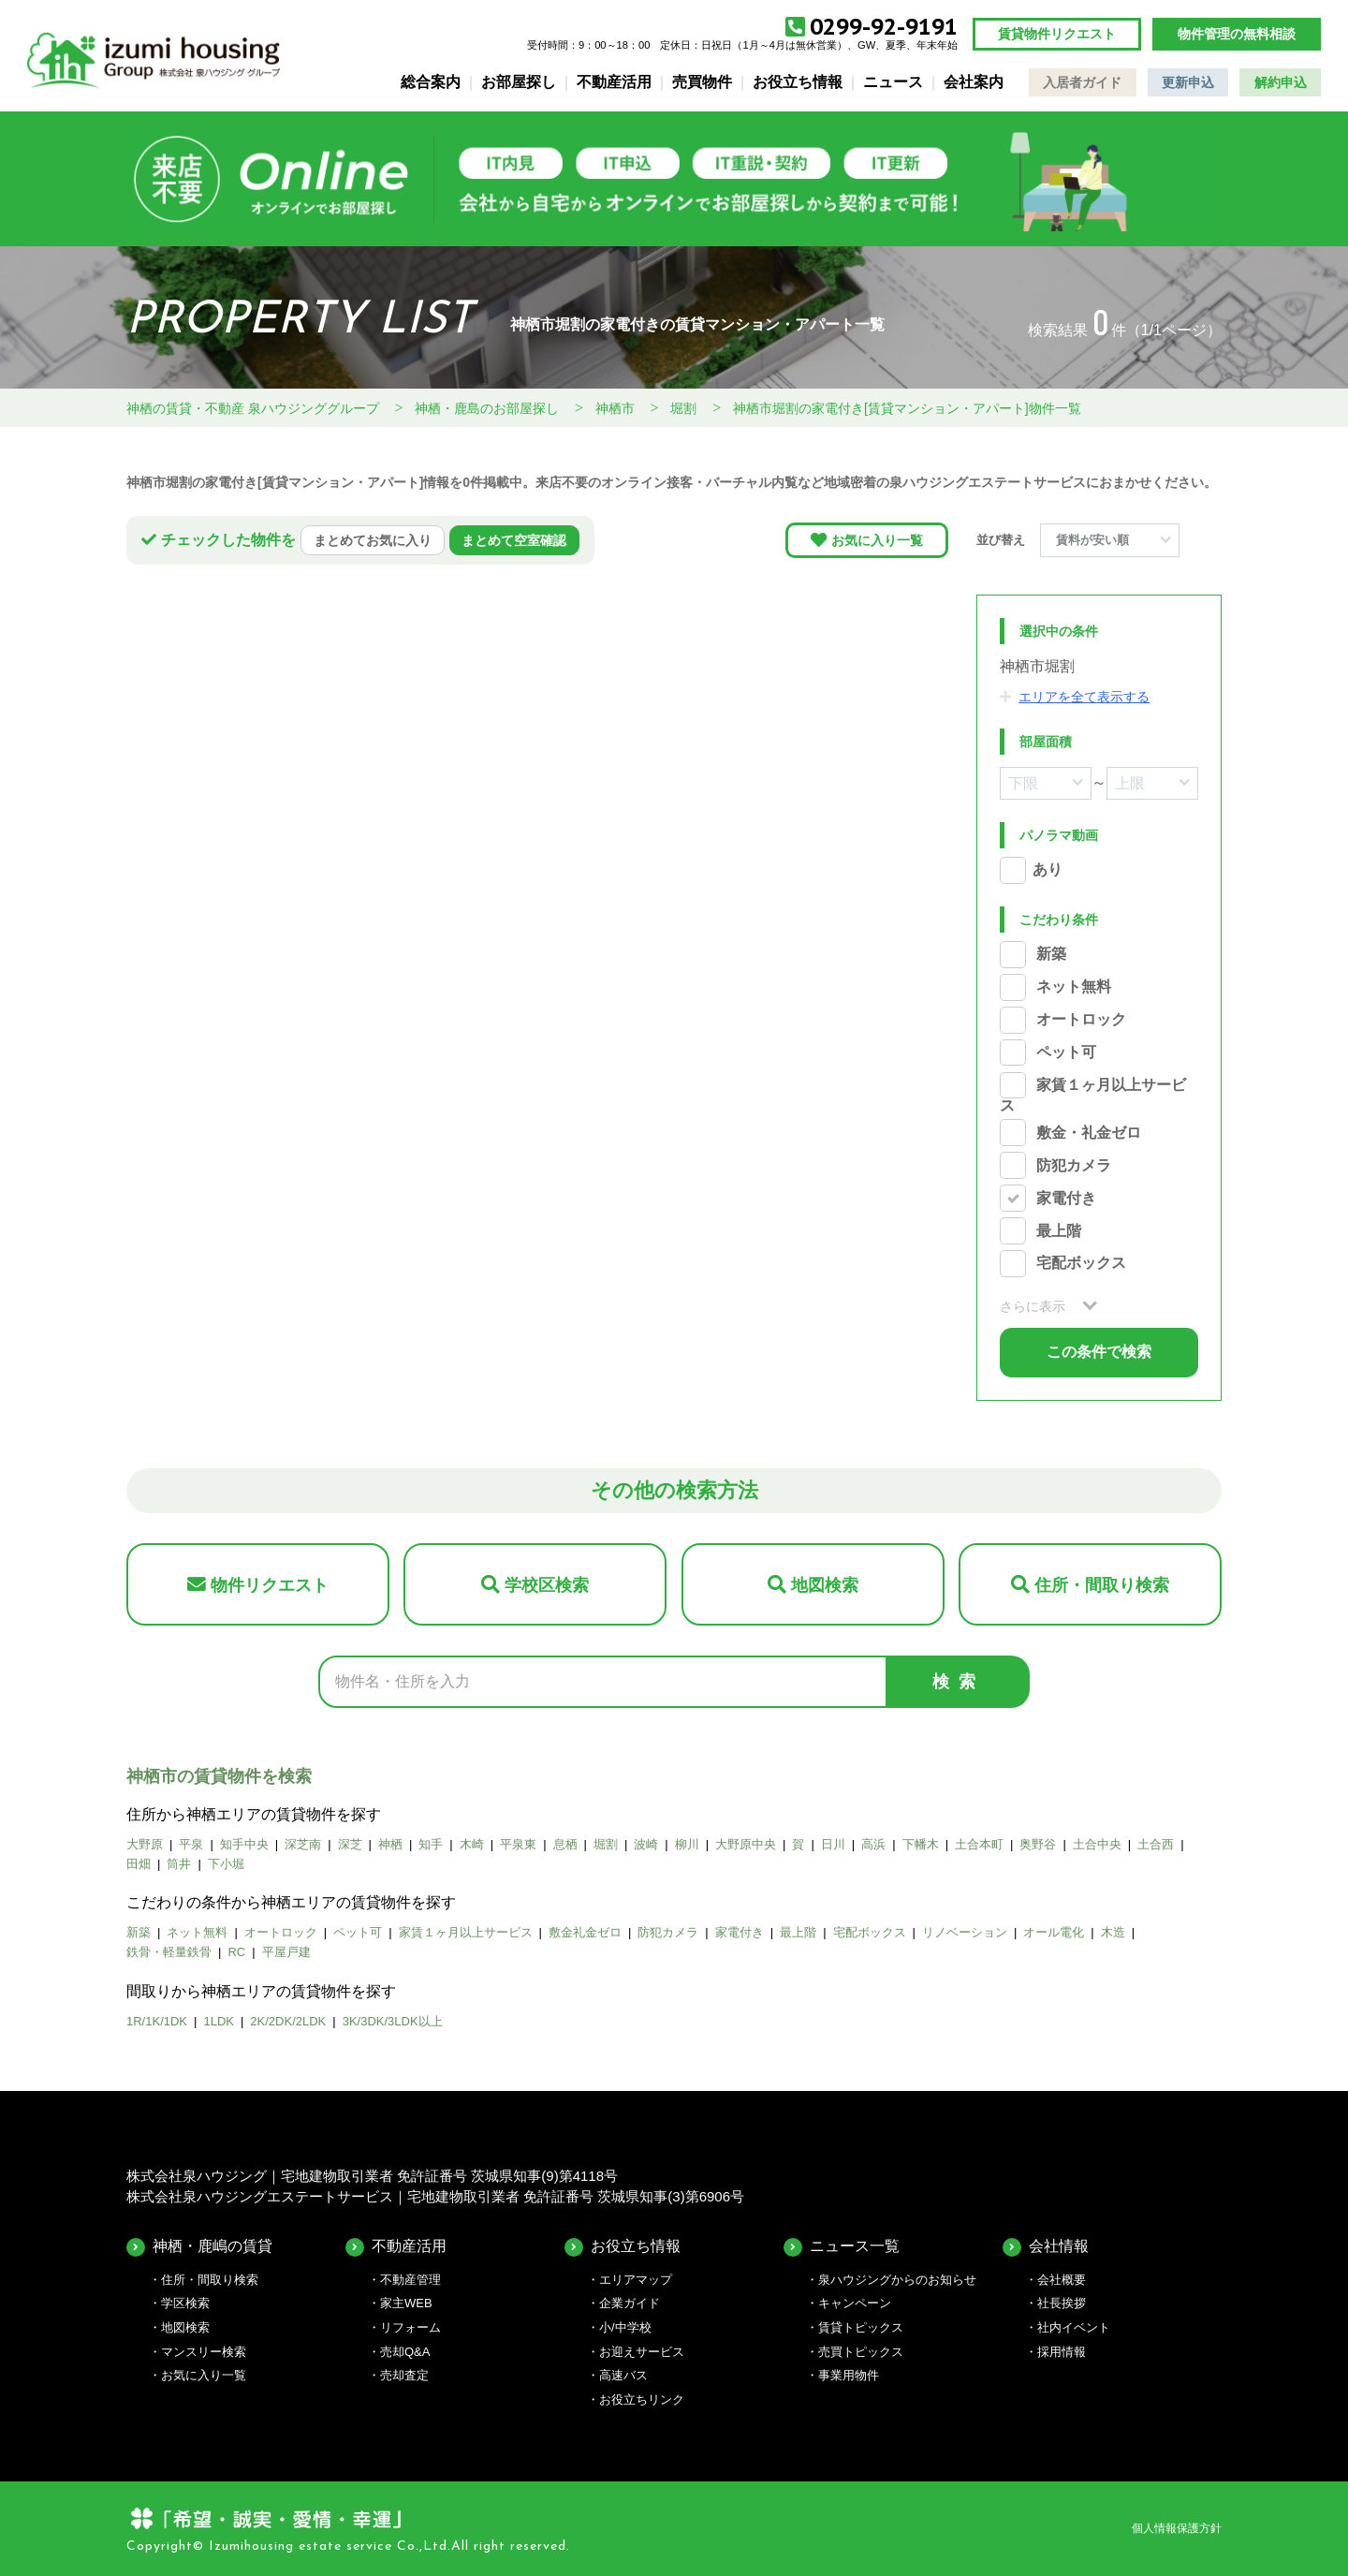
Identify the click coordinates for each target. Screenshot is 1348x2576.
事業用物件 (848, 2375)
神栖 (390, 1844)
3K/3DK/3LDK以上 (393, 2021)
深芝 (350, 1844)
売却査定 (404, 2375)
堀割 (605, 1844)
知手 (430, 1844)
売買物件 (702, 82)
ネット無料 (1073, 987)
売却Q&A (405, 2352)
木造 (1113, 1932)
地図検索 (824, 1585)
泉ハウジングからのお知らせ (897, 2280)
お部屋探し (518, 82)
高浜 (873, 1844)
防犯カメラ (1073, 1165)
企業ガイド (629, 2303)
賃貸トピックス (860, 2327)
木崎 (472, 1844)
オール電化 (1053, 1932)
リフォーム (410, 2327)
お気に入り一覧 (877, 540)
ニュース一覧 (855, 2246)
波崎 (646, 1844)
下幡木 (920, 1844)
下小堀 (226, 1864)
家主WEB (406, 2303)
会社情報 (1059, 2246)
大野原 (144, 1844)
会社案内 (974, 82)
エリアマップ (635, 2280)
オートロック (1081, 1020)
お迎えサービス (641, 2352)
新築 (1051, 955)
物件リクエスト (270, 1585)
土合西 (1155, 1844)
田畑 (138, 1864)
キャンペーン (854, 2303)
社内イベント (1073, 2327)
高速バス (623, 2375)
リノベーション (964, 1932)
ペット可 (1066, 1052)
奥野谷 (1037, 1844)
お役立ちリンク (641, 2399)
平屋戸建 (286, 1952)
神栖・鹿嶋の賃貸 (212, 2246)
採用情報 (1061, 2352)
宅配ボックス (1081, 1264)
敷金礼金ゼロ (585, 1932)
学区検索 (185, 2303)
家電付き (1066, 1198)
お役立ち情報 (797, 82)
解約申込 (1280, 82)
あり (1047, 870)
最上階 (1058, 1231)
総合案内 (431, 82)
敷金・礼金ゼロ (1088, 1133)
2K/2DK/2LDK (288, 2021)
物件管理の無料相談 (1237, 33)
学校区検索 (547, 1585)
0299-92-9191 (884, 26)
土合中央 (1097, 1844)
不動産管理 (410, 2280)
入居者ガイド (1082, 82)
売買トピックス (860, 2352)
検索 (958, 1681)
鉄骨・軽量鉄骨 (169, 1952)
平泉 (191, 1844)
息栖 (565, 1844)
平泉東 (518, 1844)
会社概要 (1061, 2280)
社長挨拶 (1061, 2303)
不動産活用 (614, 82)
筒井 (179, 1864)
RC (236, 1952)
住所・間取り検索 (1101, 1585)
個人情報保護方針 (1177, 2528)
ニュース (893, 82)
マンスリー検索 (203, 2352)
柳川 (687, 1844)
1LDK (218, 2021)
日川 (833, 1844)
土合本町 (979, 1844)
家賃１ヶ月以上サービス (466, 1932)
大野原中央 (745, 1844)
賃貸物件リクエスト (1057, 33)
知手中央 (244, 1844)
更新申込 (1188, 82)
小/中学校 (625, 2327)
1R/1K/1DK (156, 2021)
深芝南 (303, 1844)
